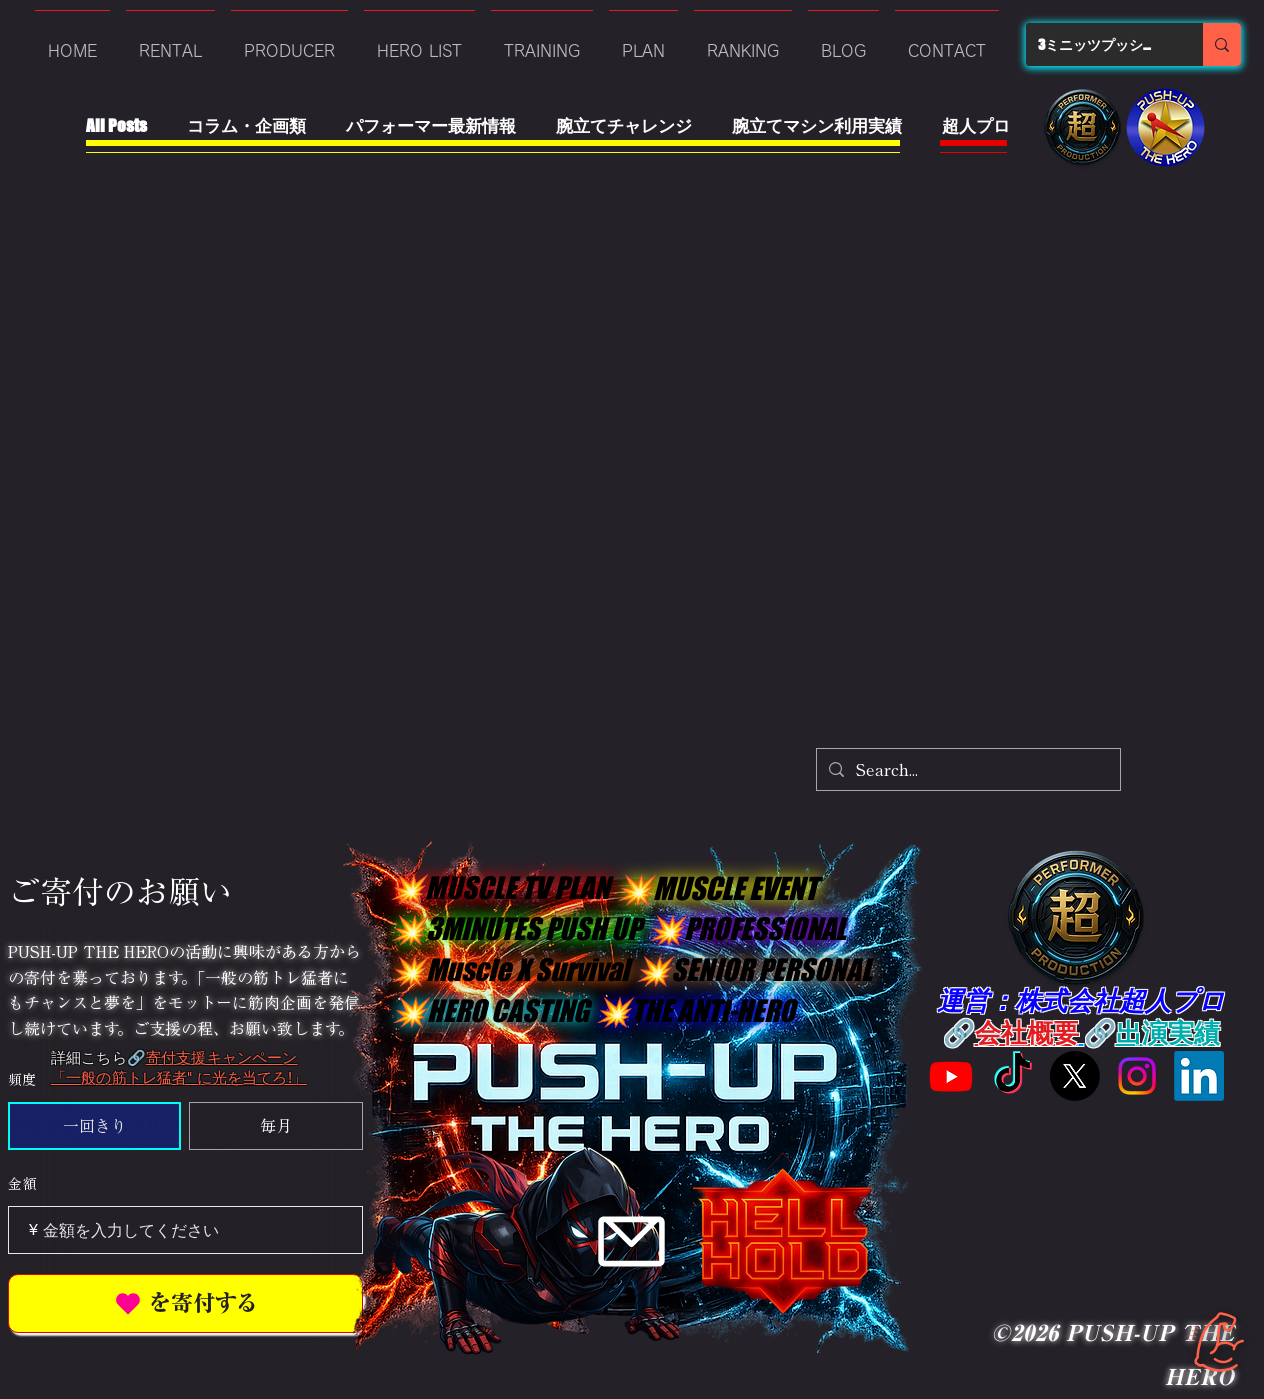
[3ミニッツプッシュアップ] (1099, 44)
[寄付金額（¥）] (185, 1230)
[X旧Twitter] (1075, 1076)
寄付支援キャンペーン (222, 1057)
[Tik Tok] (1013, 1076)
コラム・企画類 (246, 125)
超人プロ (976, 125)
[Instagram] (1137, 1076)
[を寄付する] (185, 1303)
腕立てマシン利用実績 (817, 125)
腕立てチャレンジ (624, 125)
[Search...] (967, 769)
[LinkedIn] (1199, 1076)
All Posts (116, 125)
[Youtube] (951, 1076)
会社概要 (1027, 1031)
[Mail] (631, 1241)
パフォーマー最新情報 (431, 125)
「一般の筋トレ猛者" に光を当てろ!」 (179, 1077)
